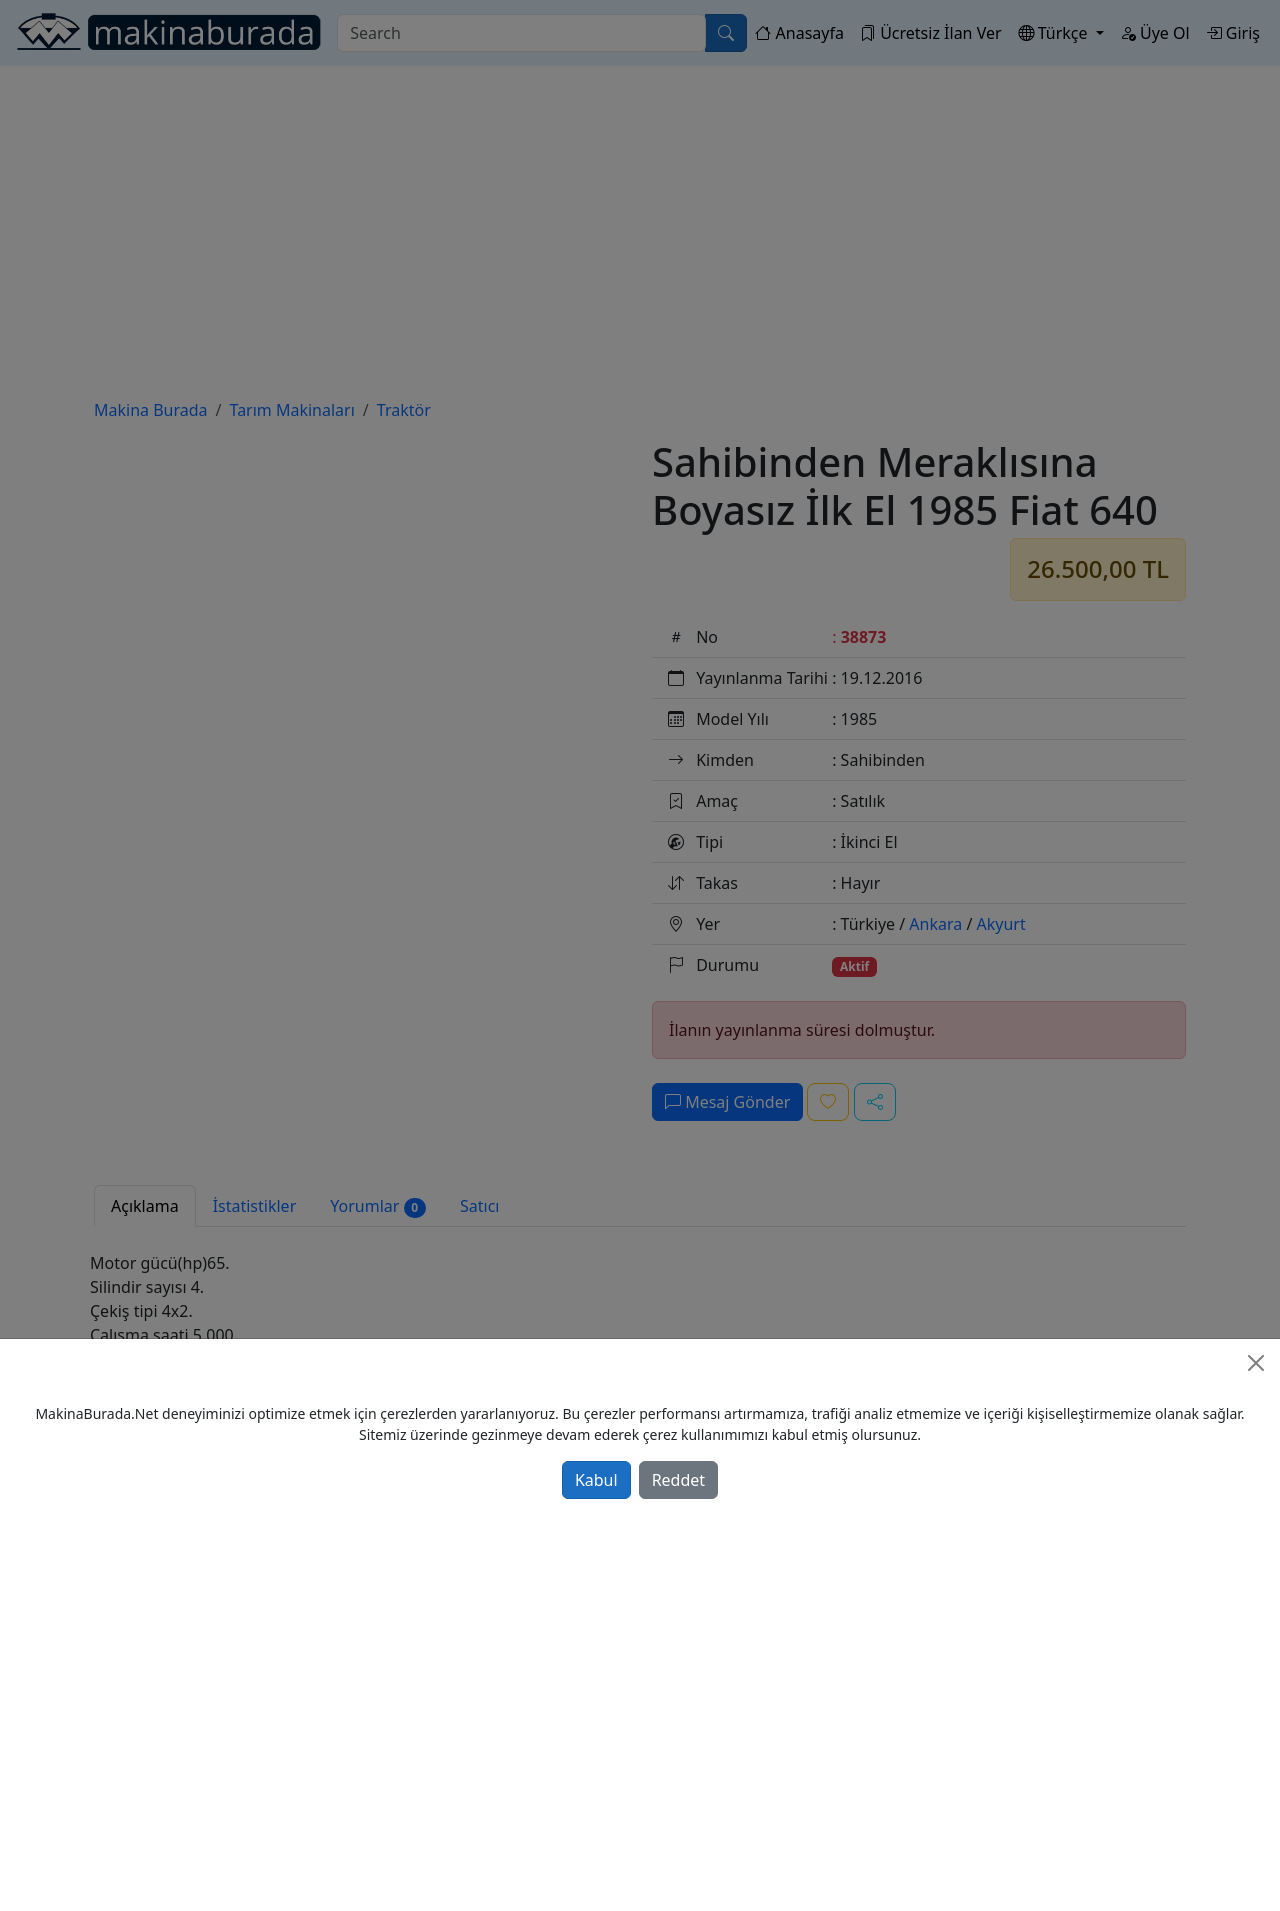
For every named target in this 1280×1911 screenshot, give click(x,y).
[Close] (1256, 1363)
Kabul (596, 1480)
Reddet (678, 1480)
